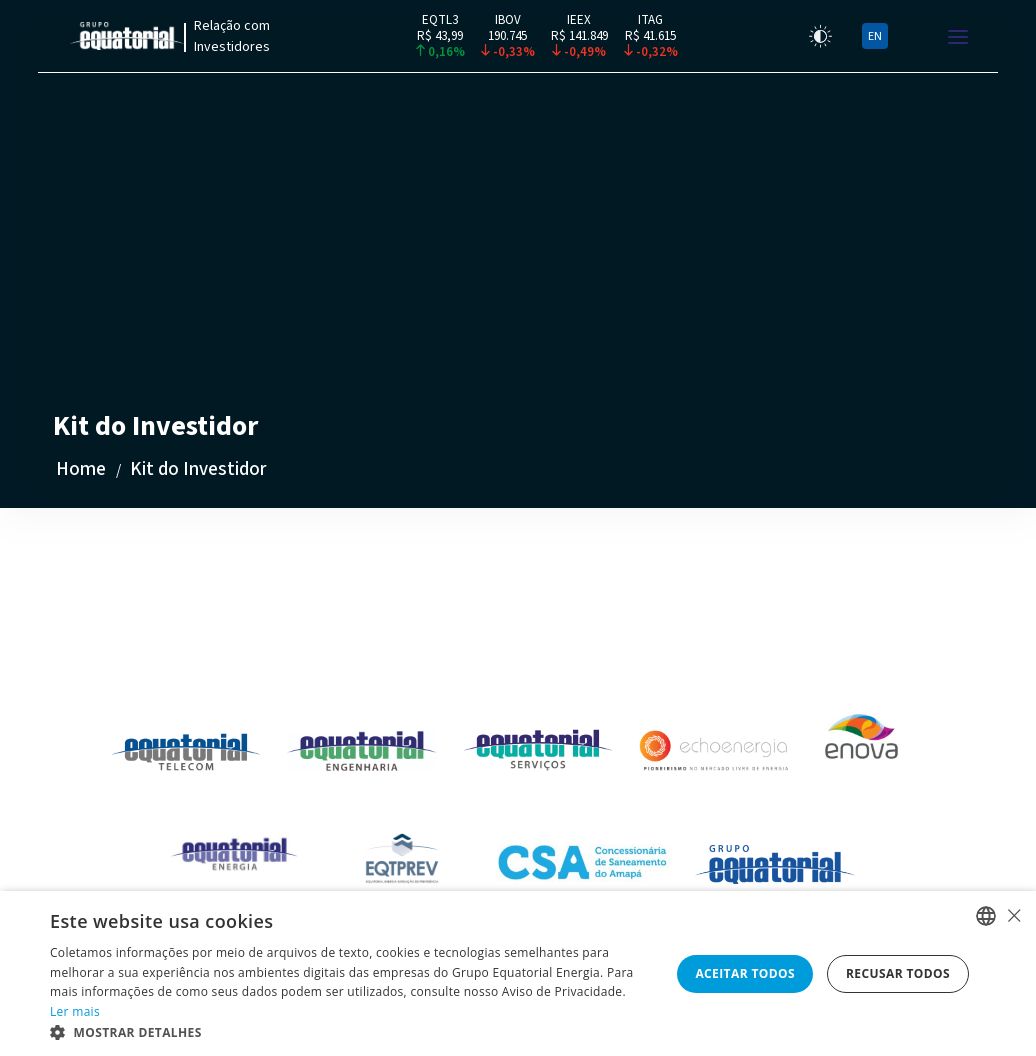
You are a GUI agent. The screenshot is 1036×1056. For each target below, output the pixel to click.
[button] (351, 1031)
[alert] (518, 973)
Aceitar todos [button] (745, 973)
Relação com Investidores (232, 36)
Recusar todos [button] (898, 973)
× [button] (1013, 915)
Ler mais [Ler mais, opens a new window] (75, 1011)
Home (81, 469)
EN (875, 36)
